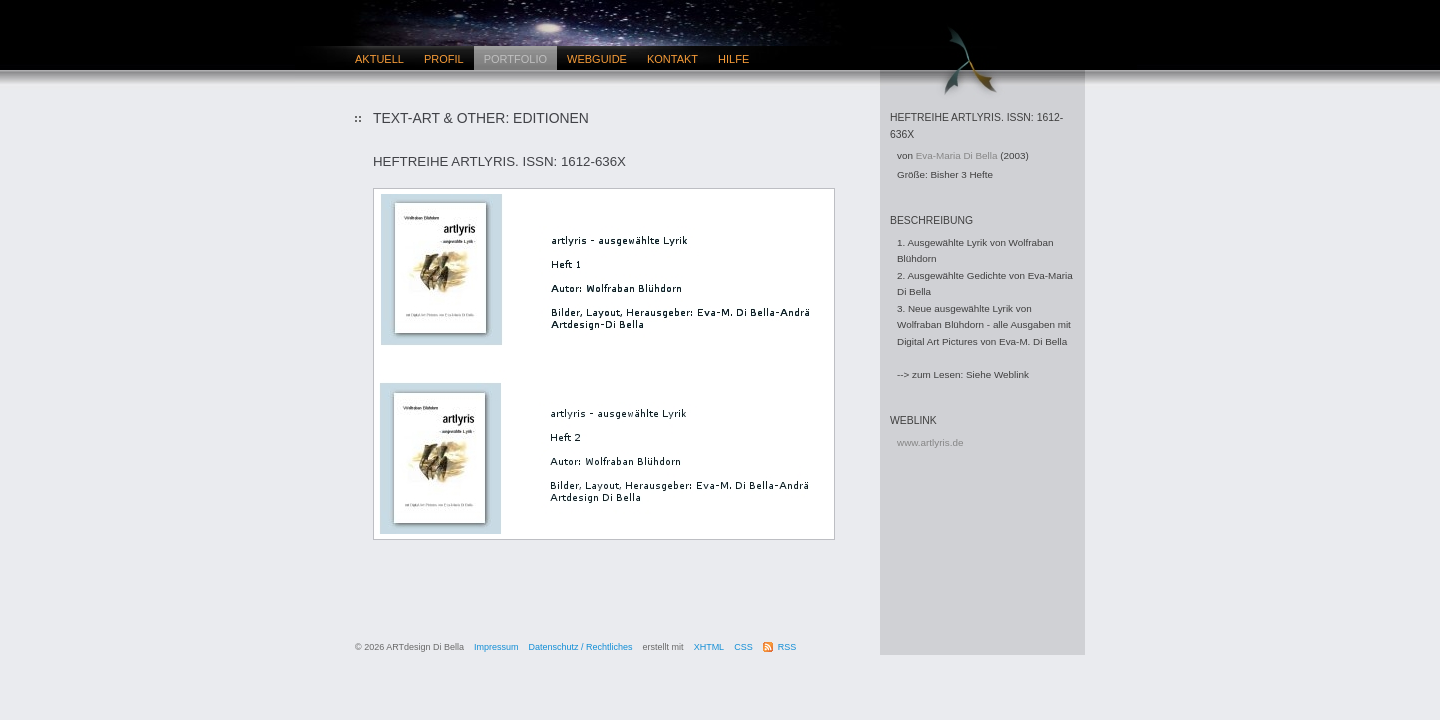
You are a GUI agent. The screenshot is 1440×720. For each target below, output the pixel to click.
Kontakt (672, 59)
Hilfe (733, 59)
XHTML (709, 647)
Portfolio (515, 59)
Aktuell (379, 59)
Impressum (496, 647)
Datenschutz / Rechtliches (581, 647)
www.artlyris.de (930, 442)
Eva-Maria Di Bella (957, 155)
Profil (444, 59)
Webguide (597, 59)
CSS (743, 647)
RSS (787, 647)
